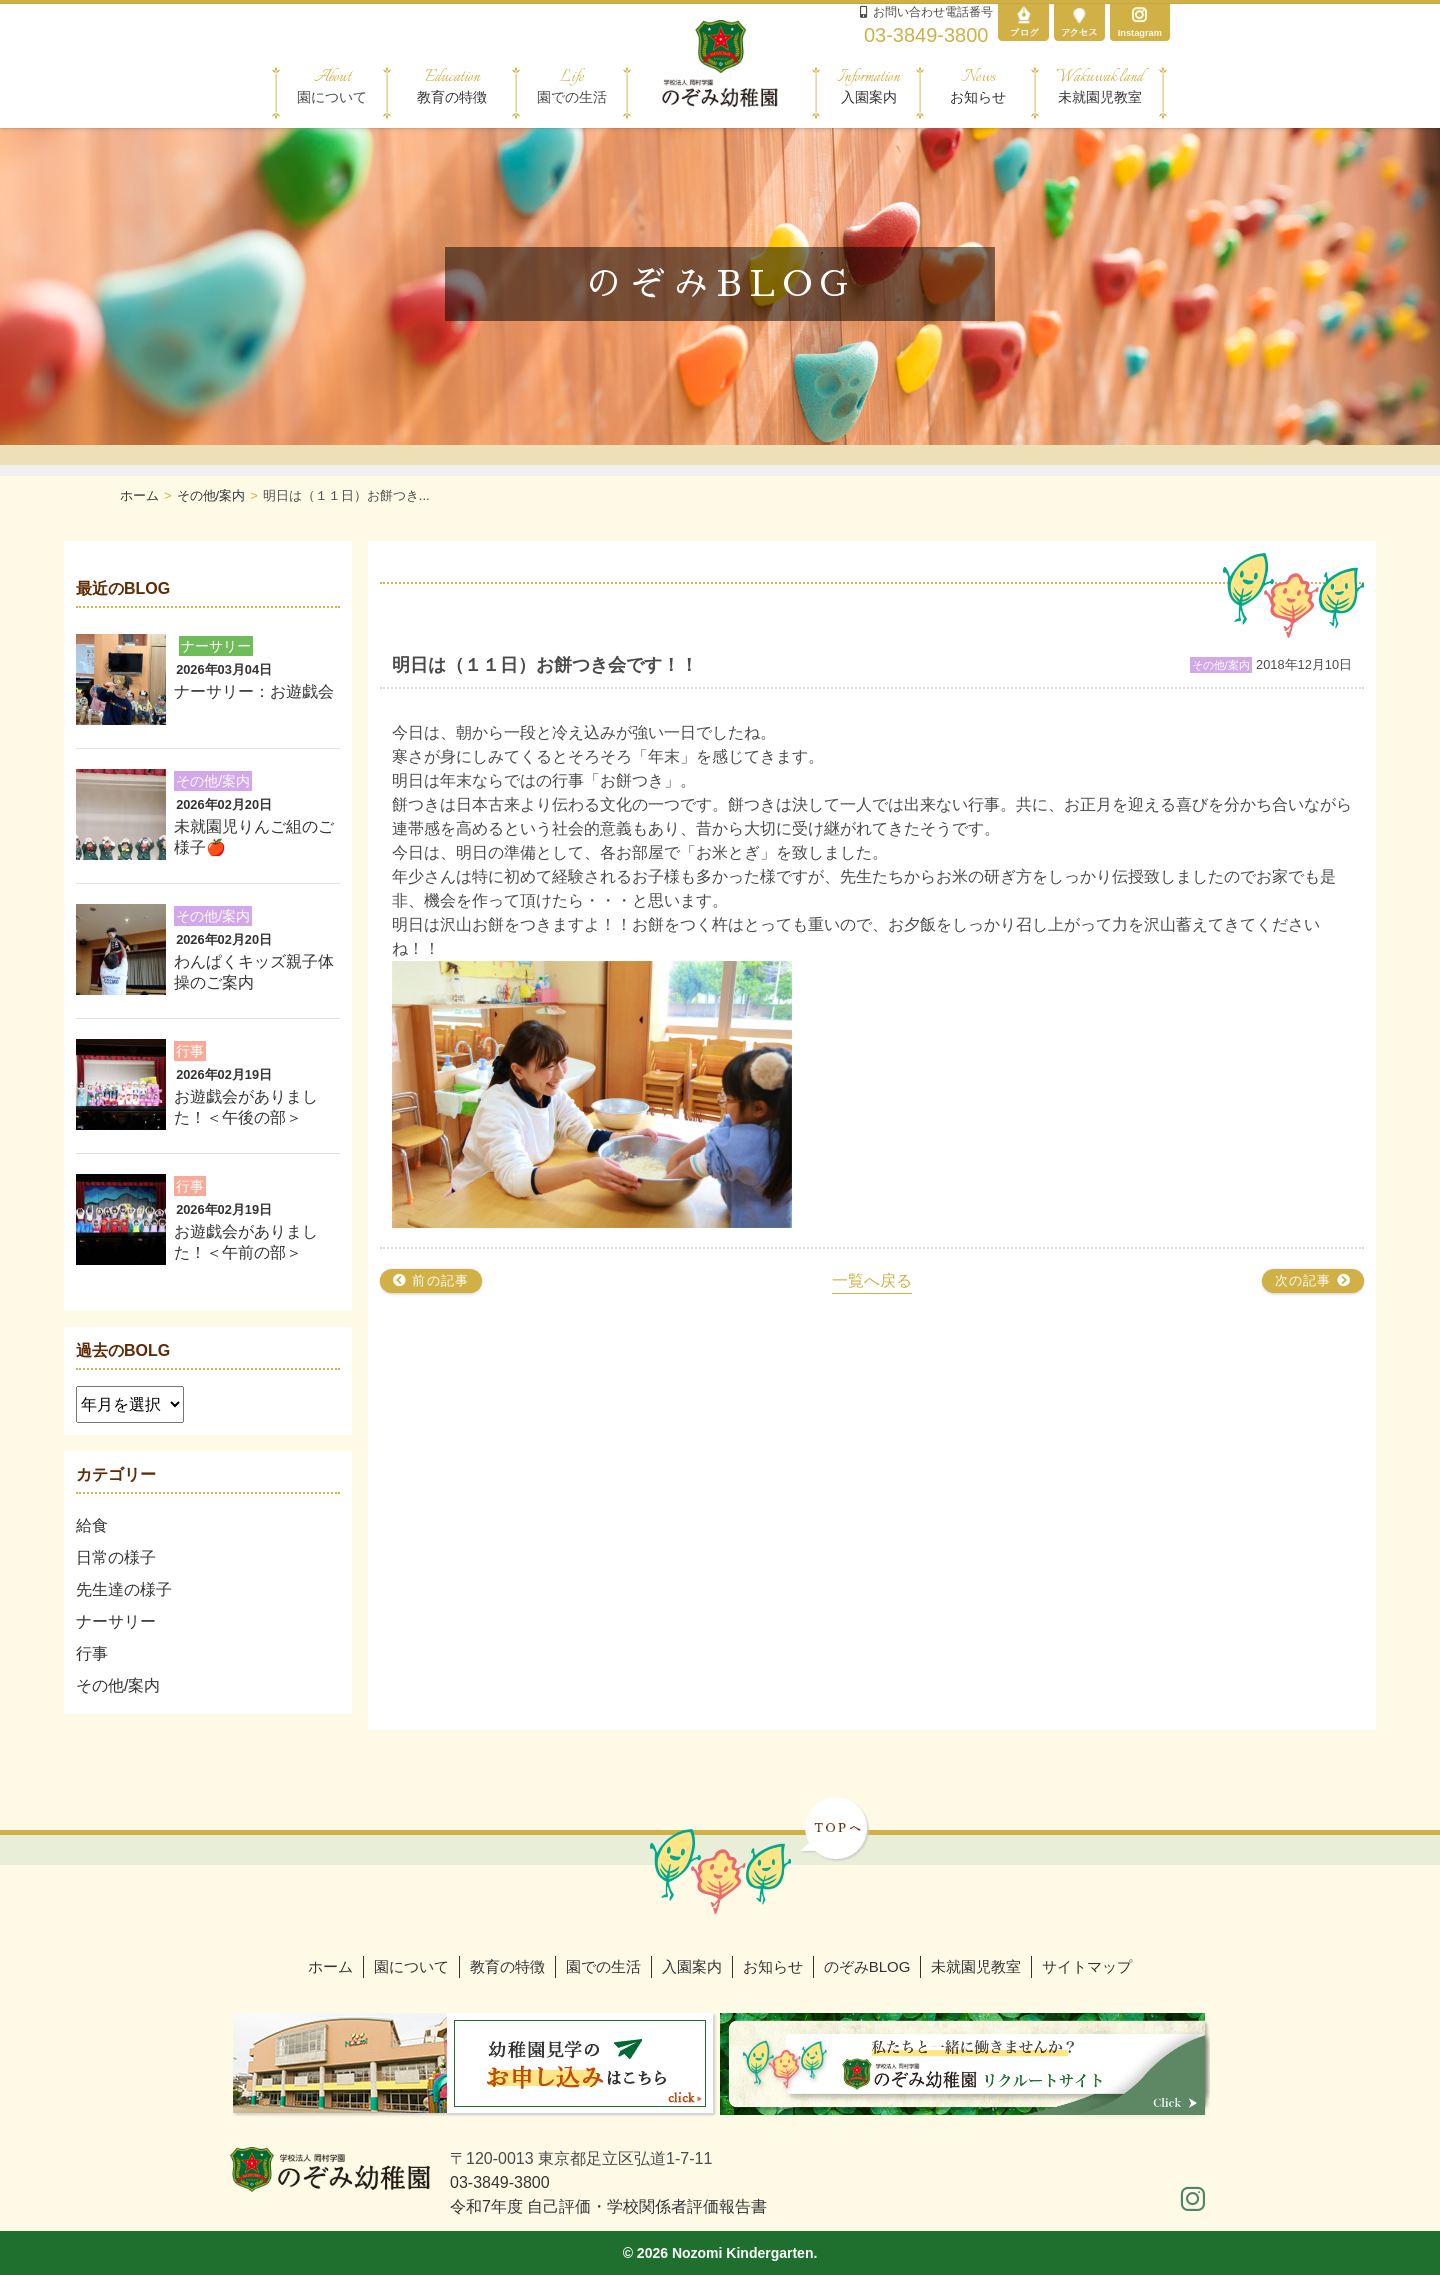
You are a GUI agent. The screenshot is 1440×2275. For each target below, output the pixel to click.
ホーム (330, 1966)
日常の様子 (116, 1557)
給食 (92, 1525)
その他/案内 (118, 1685)
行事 (92, 1653)
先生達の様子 (124, 1589)
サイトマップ (1087, 1966)
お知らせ (978, 86)
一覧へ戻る (872, 1280)
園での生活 (603, 1966)
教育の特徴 (452, 86)
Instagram (1140, 22)
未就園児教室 (1099, 86)
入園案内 (868, 86)
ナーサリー (116, 1621)
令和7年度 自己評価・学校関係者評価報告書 (608, 2206)
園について (411, 1966)
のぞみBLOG (867, 1966)
